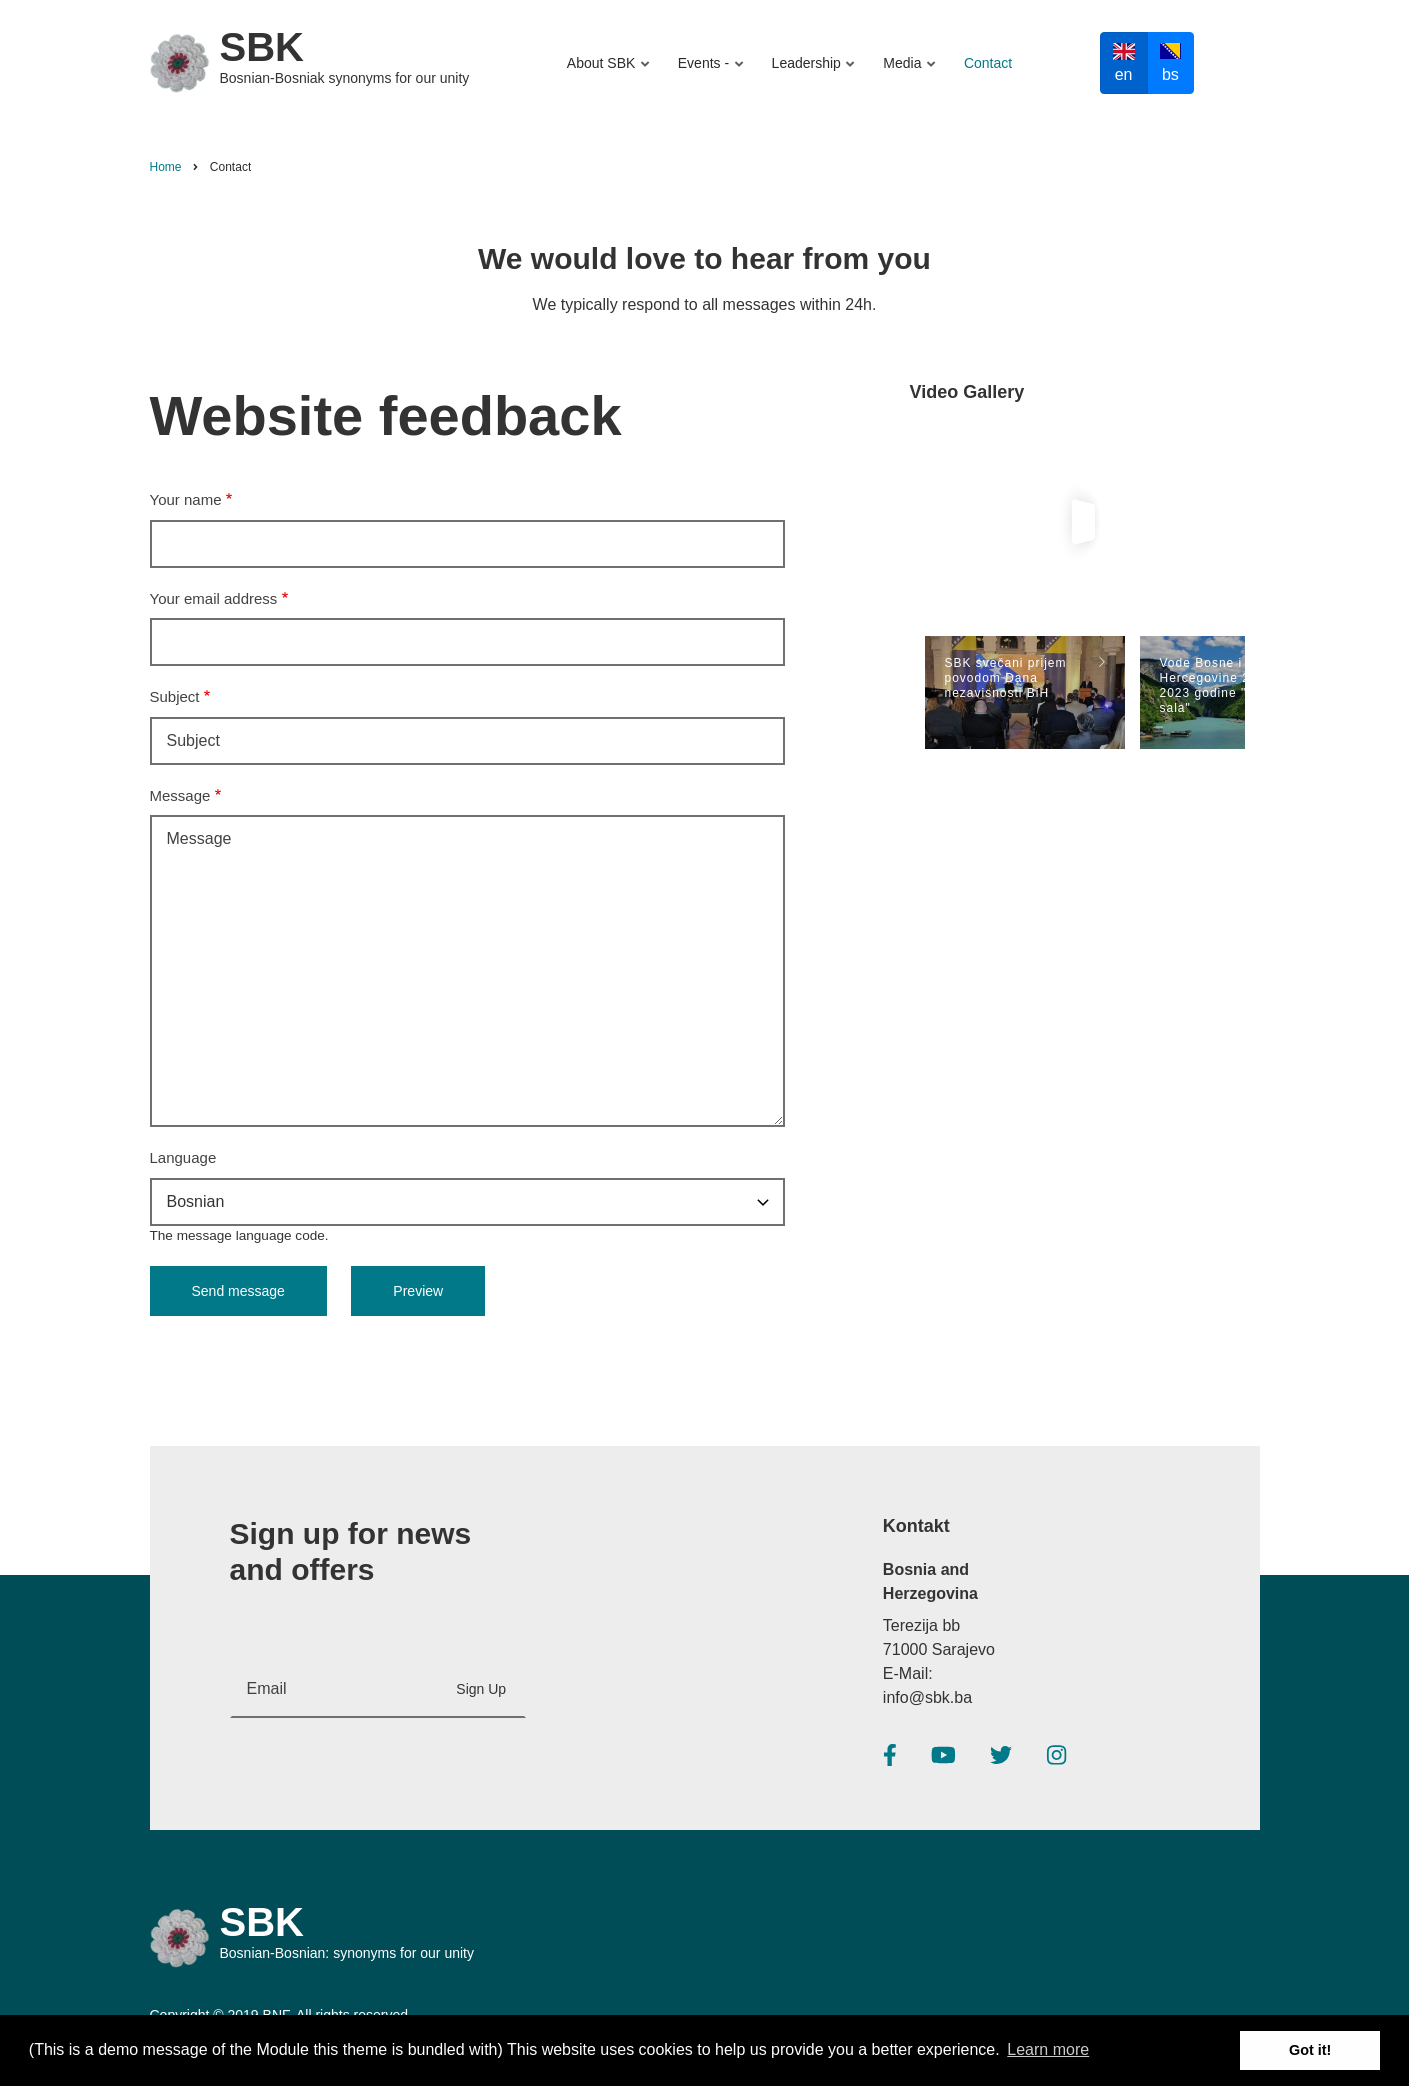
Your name (186, 499)
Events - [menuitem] (707, 72)
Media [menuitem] (905, 72)
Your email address (214, 598)
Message (180, 795)
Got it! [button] (1310, 2050)
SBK (262, 47)
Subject (175, 696)
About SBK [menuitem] (610, 72)
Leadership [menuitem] (810, 72)
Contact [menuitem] (988, 63)
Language (183, 1157)
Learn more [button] (1048, 2049)
